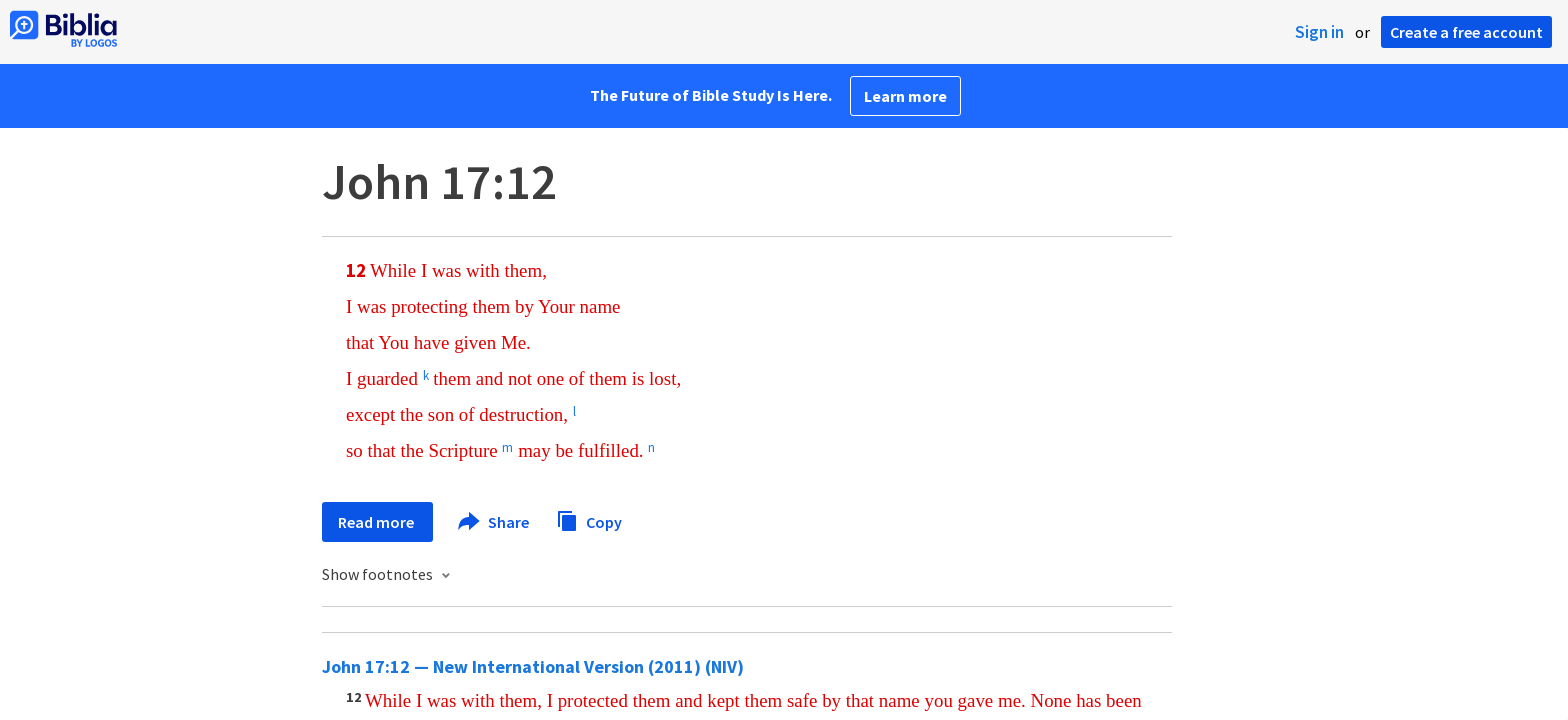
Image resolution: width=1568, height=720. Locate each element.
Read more (377, 522)
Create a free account (1466, 32)
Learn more (905, 96)
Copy (589, 519)
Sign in (1319, 32)
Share (494, 522)
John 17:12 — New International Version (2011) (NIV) (533, 666)
